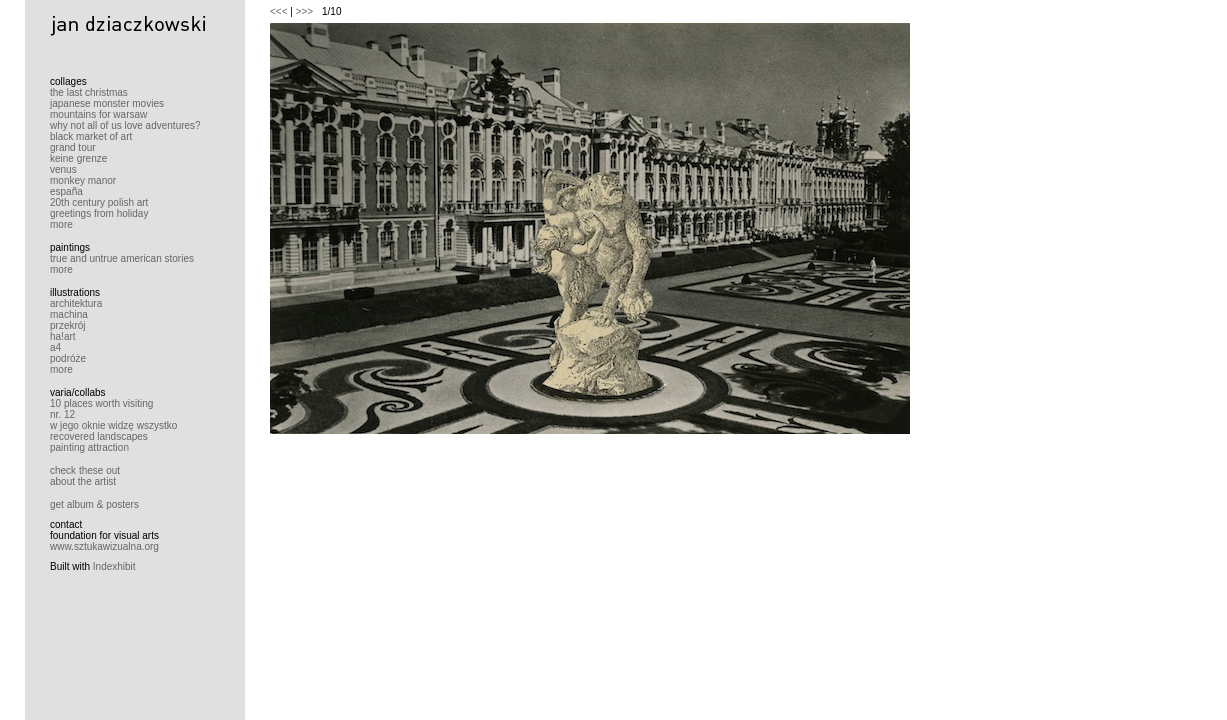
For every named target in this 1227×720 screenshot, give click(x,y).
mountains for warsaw (98, 114)
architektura (76, 303)
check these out (85, 470)
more (61, 224)
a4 (55, 347)
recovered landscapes (99, 436)
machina (69, 314)
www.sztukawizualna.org (104, 546)
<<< (279, 11)
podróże (68, 358)
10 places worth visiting (101, 403)
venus (63, 169)
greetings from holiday (99, 213)
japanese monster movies (107, 103)
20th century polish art (99, 202)
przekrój (68, 325)
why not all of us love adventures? (125, 125)
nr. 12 (62, 414)
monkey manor (83, 180)
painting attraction (89, 447)
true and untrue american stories (122, 258)
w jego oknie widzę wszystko (113, 425)
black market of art (91, 136)
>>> (305, 11)
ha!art (63, 336)
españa (66, 191)
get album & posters (94, 504)
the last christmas (89, 92)
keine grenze (78, 158)
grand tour (73, 147)
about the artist (83, 481)
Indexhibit (114, 566)
